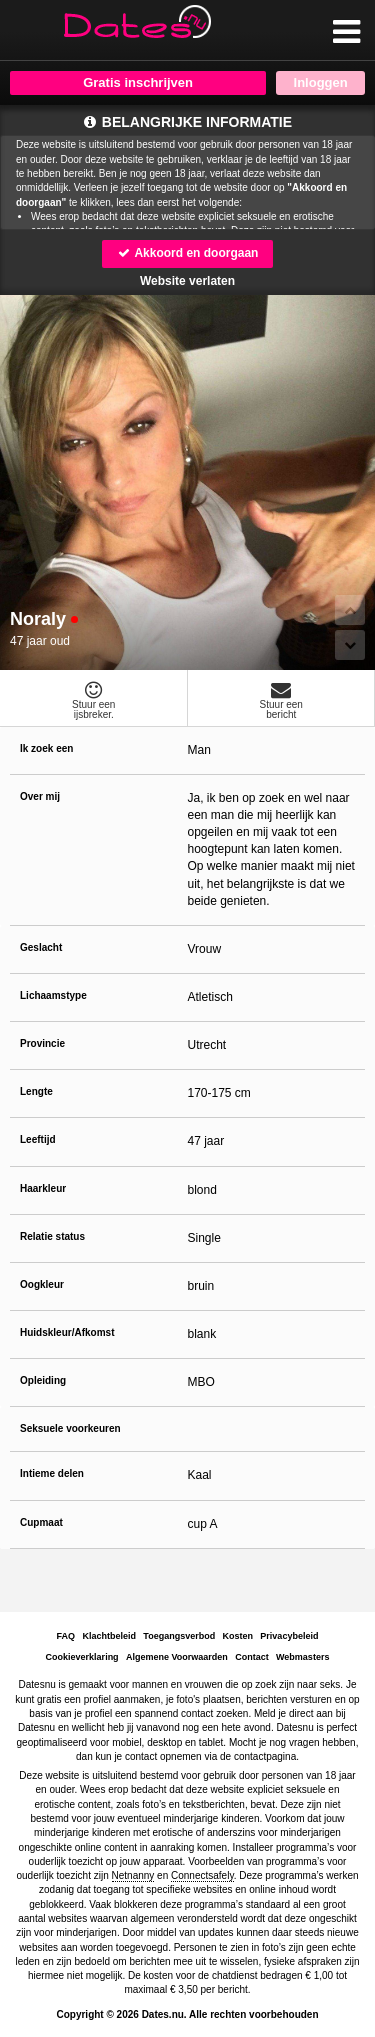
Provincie (42, 1043)
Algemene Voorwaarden (177, 1657)
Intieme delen (52, 1473)
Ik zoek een (46, 748)
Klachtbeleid (110, 1636)
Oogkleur (42, 1284)
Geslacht (41, 947)
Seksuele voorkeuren (70, 1428)
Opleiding (43, 1380)
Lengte (36, 1091)
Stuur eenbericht (282, 700)
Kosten (237, 1636)
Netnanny (133, 1875)
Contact (252, 1657)
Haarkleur (43, 1188)
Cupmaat (41, 1522)
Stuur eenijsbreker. (94, 700)
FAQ (66, 1636)
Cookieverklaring (82, 1657)
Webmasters (302, 1657)
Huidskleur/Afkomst (67, 1332)
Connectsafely (202, 1875)
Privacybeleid (289, 1636)
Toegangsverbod (179, 1636)
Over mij (40, 796)
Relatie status (52, 1236)
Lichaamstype (53, 995)
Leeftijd (38, 1139)
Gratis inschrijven (138, 82)
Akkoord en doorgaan (188, 253)
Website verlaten (187, 281)
